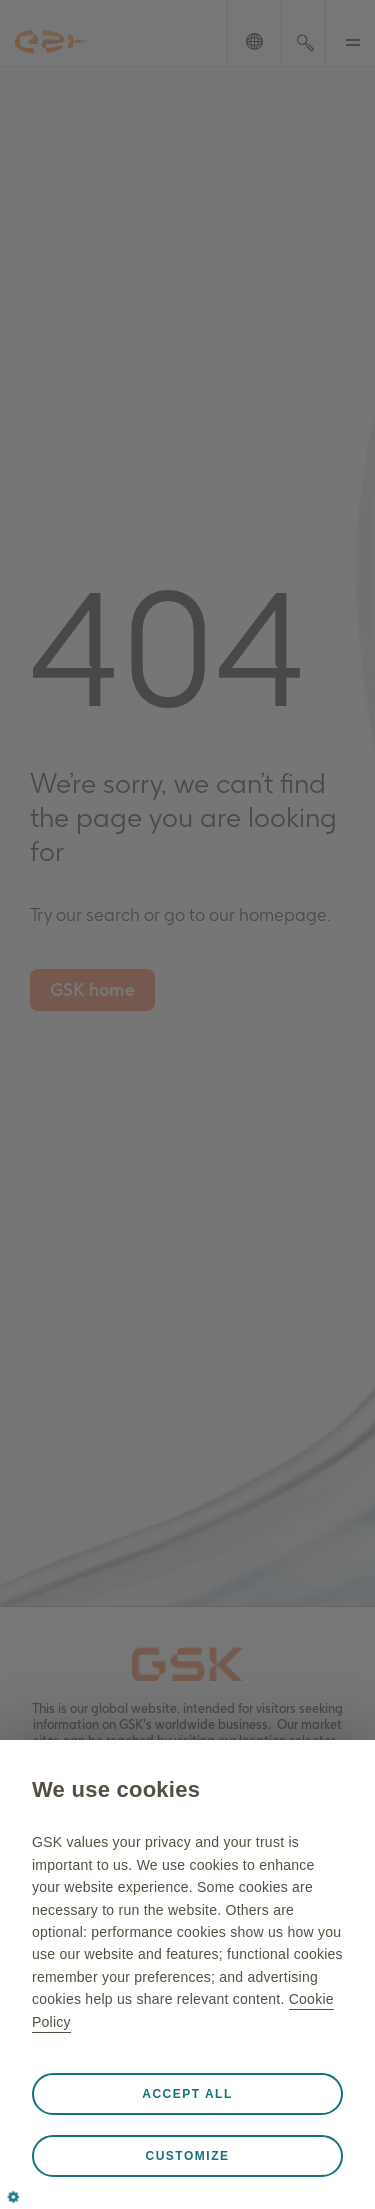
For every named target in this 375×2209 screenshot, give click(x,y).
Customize (188, 2156)
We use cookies (116, 1789)
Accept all (187, 2094)
